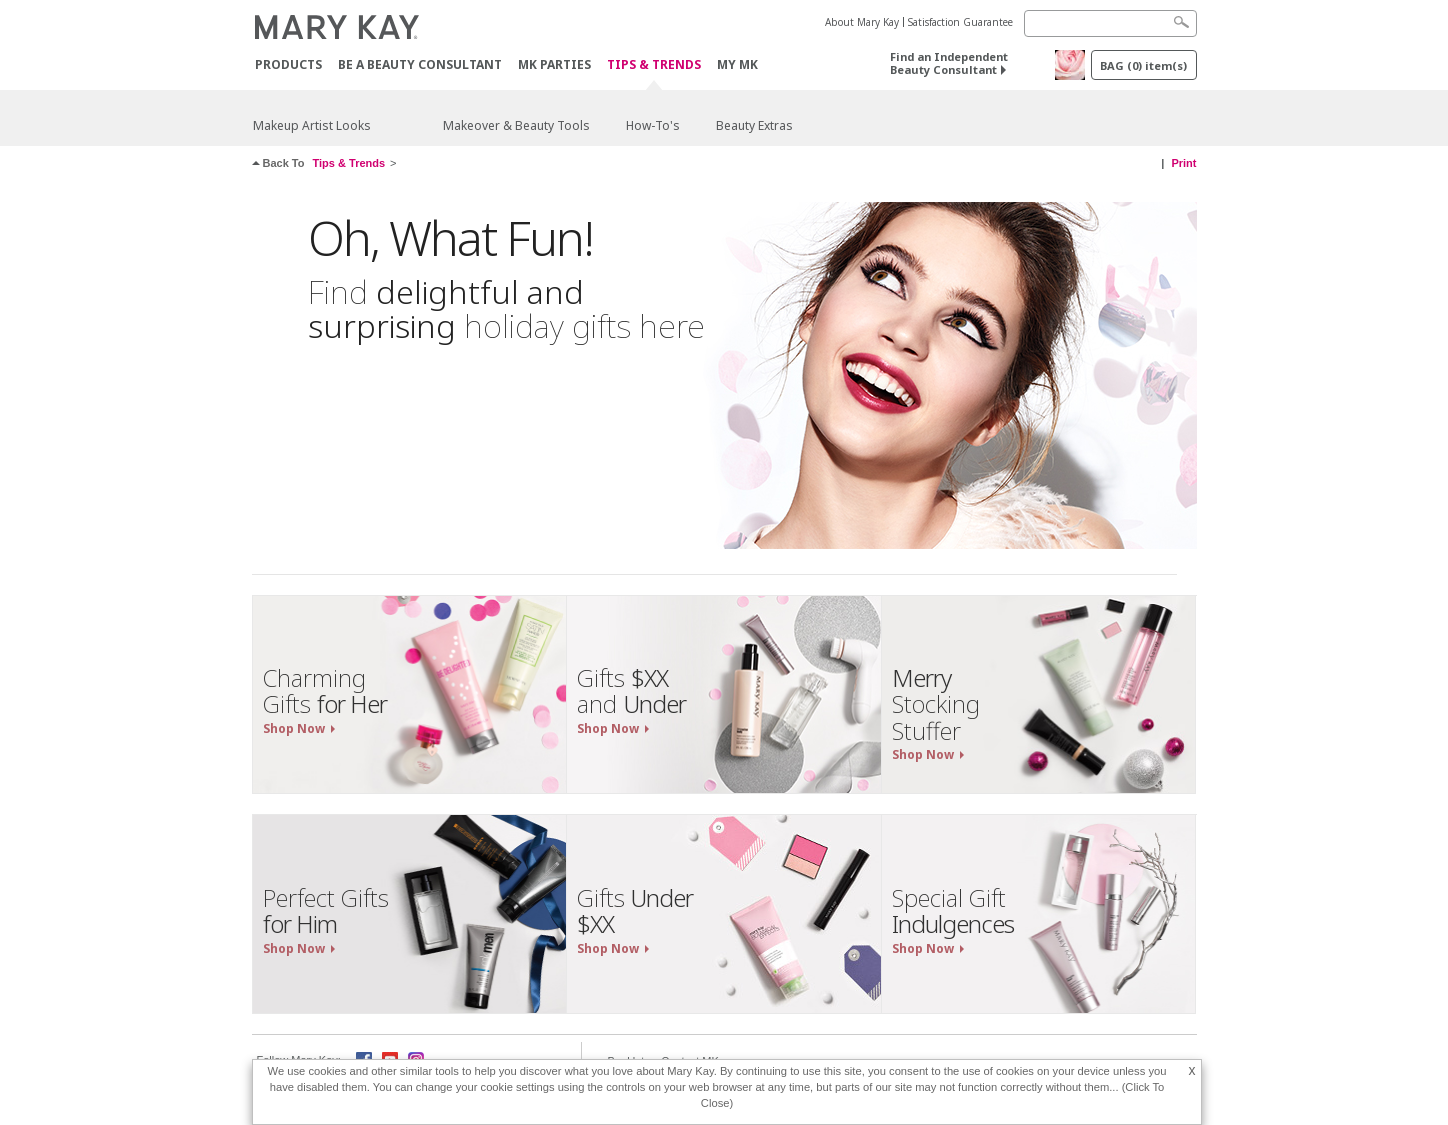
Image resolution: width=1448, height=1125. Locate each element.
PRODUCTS (288, 64)
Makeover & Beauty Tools (516, 125)
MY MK (737, 64)
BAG (1143, 65)
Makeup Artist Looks (312, 125)
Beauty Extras (754, 125)
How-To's (653, 125)
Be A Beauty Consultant (420, 64)
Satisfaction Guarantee (960, 22)
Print (1183, 163)
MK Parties (554, 64)
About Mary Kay (862, 22)
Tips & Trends (654, 65)
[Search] (1110, 23)
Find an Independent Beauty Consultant (949, 63)
